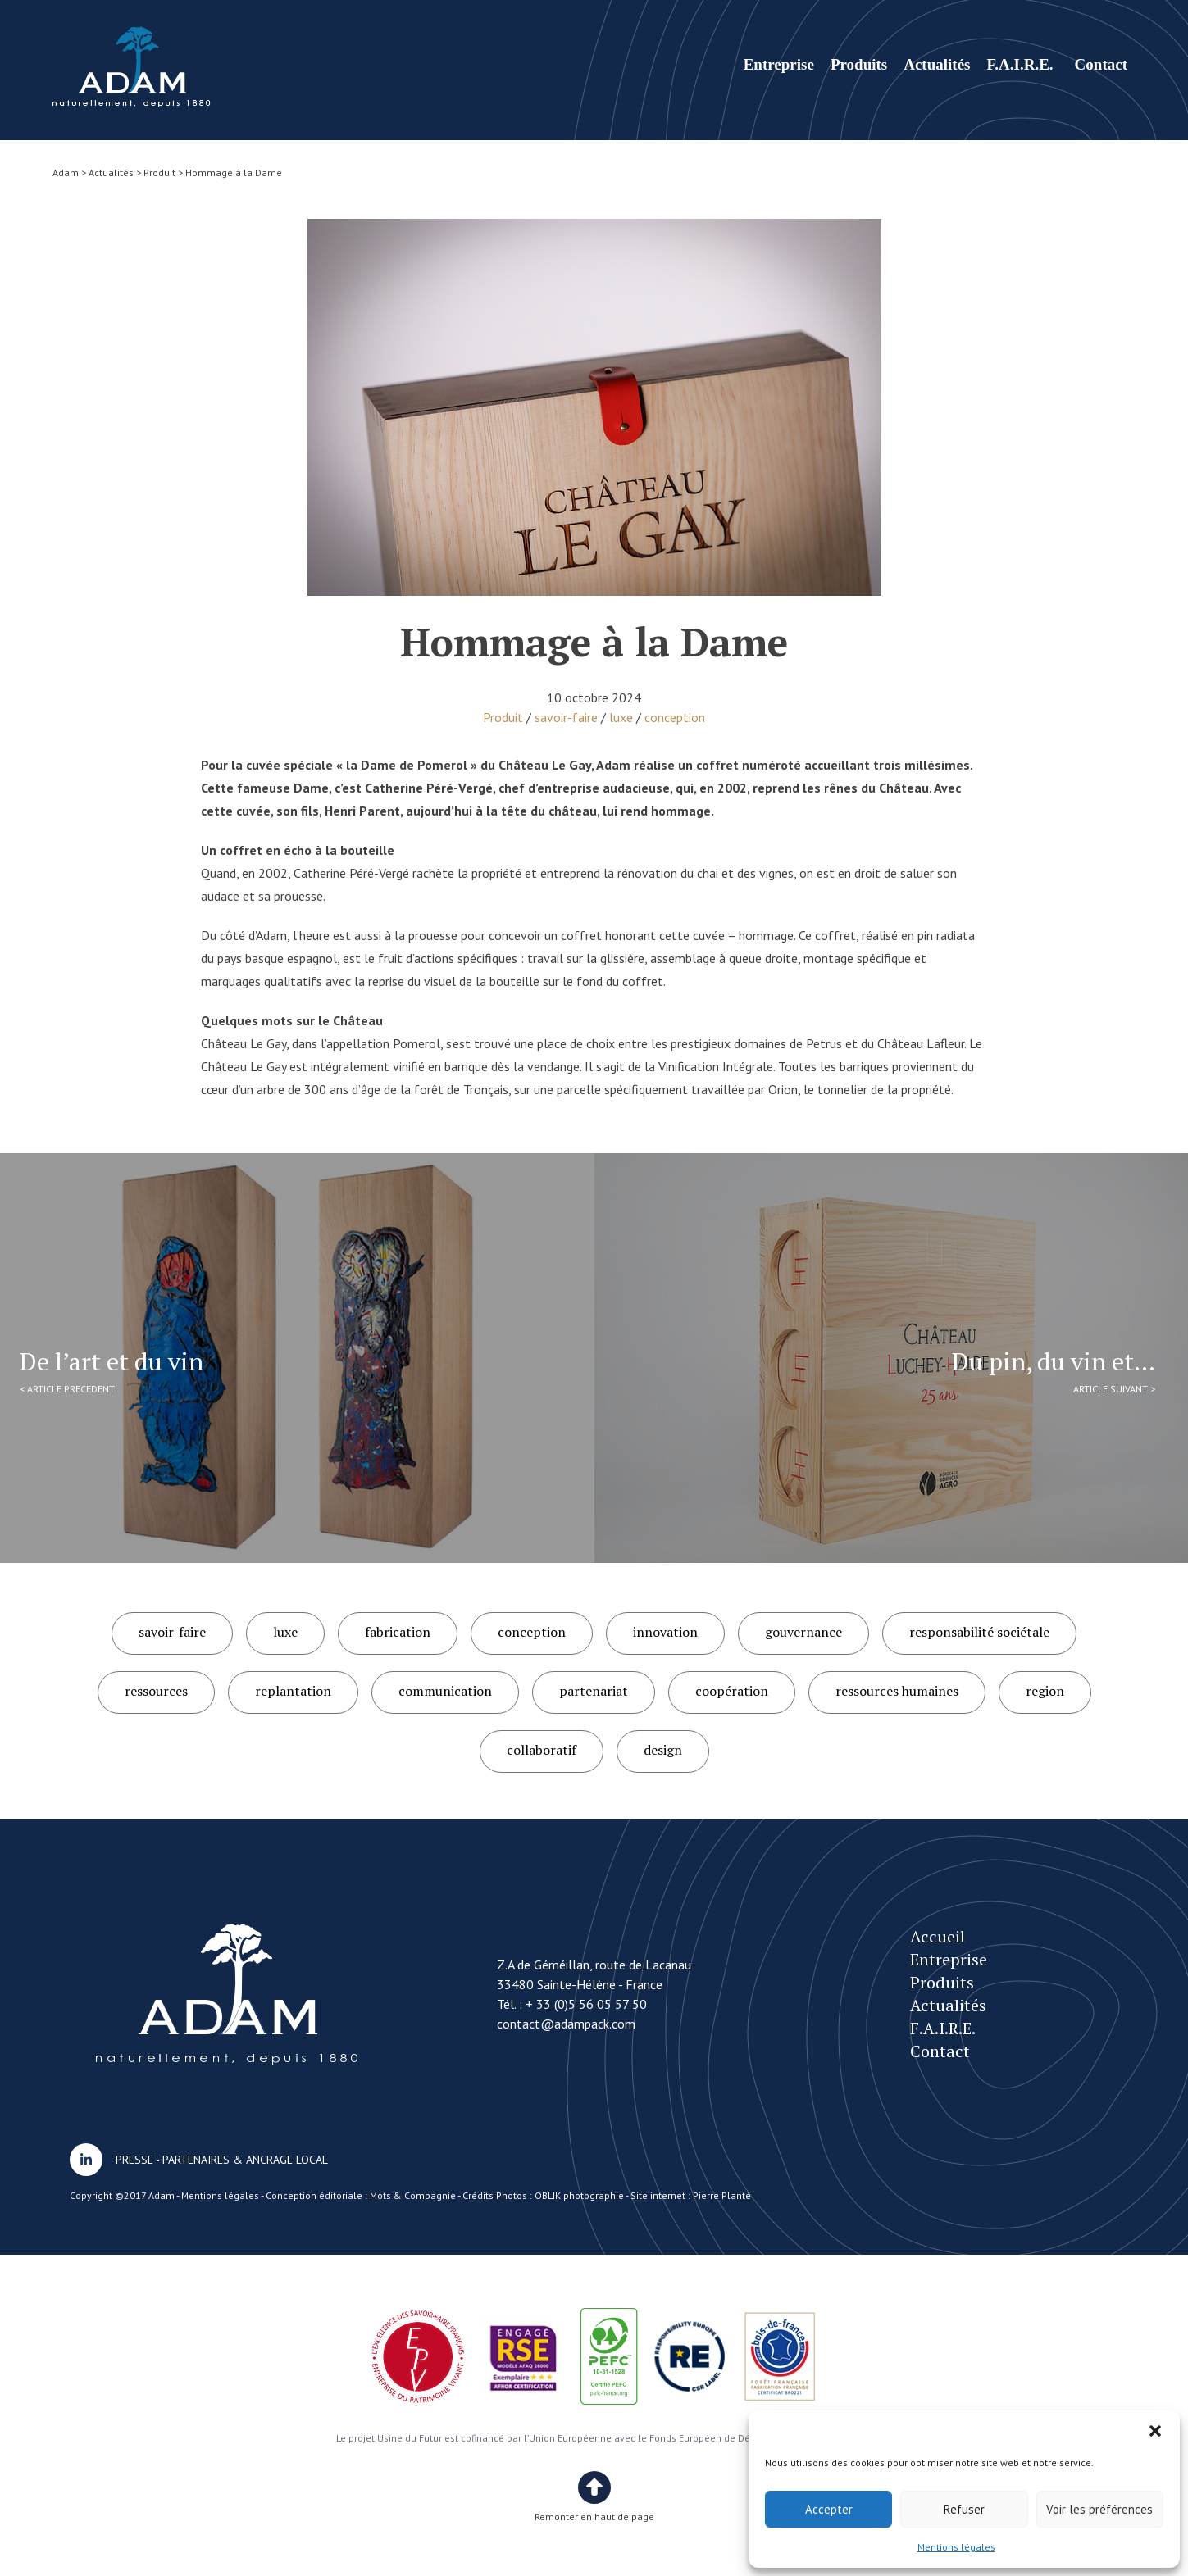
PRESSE (134, 2159)
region (1045, 1691)
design (663, 1750)
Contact (1101, 64)
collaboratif (541, 1750)
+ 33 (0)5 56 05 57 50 (586, 2004)
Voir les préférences (1099, 2509)
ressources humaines (896, 1691)
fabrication (397, 1632)
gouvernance (803, 1632)
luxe (621, 717)
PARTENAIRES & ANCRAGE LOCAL (245, 2159)
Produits (859, 64)
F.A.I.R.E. (1019, 64)
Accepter (829, 2509)
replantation (293, 1691)
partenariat (593, 1691)
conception (674, 717)
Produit (503, 717)
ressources (156, 1691)
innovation (665, 1632)
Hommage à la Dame (131, 66)
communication (445, 1691)
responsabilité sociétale (979, 1632)
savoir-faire (566, 717)
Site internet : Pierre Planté (690, 2195)
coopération (731, 1691)
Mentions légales (956, 2547)
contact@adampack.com (566, 2023)
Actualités (937, 64)
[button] (1155, 2431)
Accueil (937, 1936)
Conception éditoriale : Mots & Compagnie (361, 2195)
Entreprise (779, 64)
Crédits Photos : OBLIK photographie (543, 2195)
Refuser (964, 2509)
